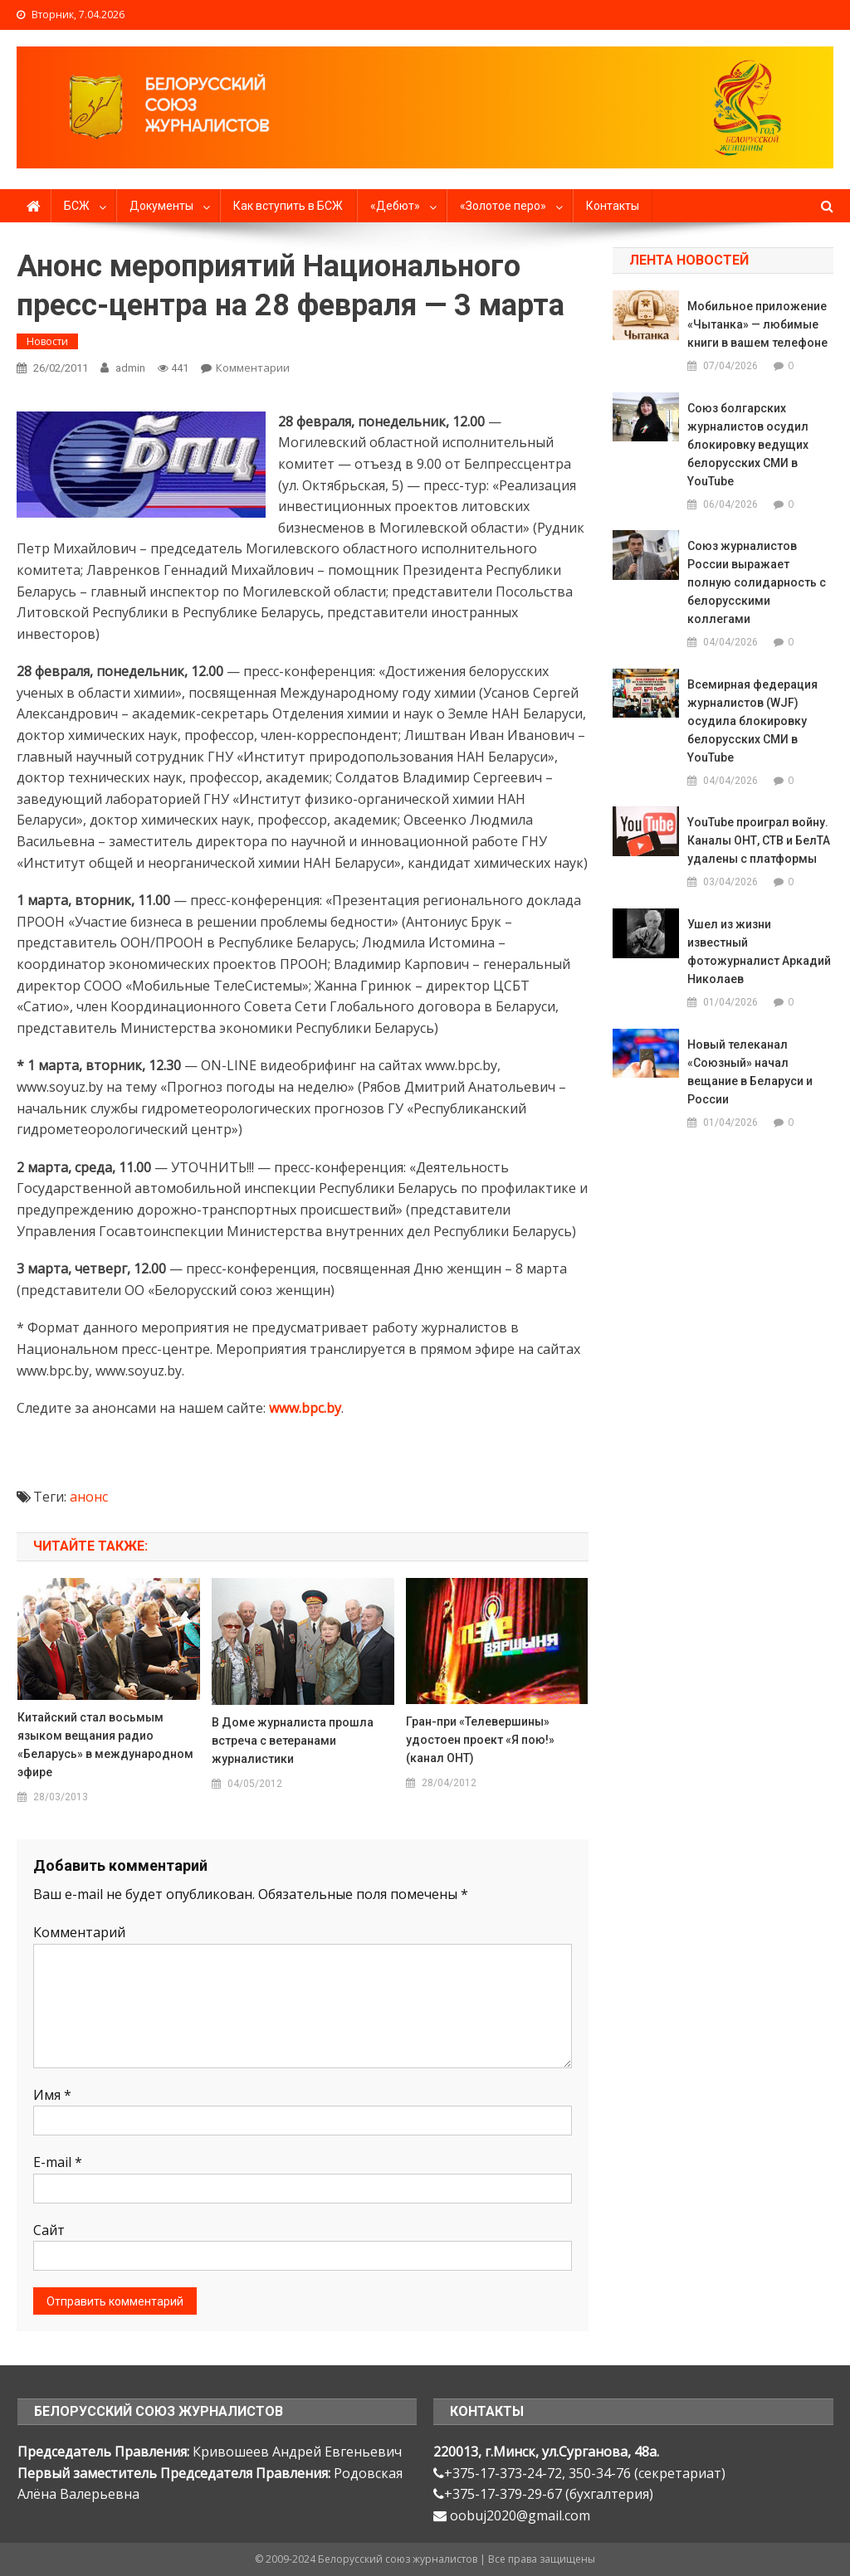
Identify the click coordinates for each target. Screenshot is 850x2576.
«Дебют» (395, 205)
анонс (89, 1497)
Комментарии (253, 367)
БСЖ (77, 205)
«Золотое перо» (503, 205)
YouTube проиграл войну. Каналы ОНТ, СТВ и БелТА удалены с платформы (758, 840)
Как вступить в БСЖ (288, 205)
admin (130, 368)
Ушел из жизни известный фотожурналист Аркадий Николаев (759, 952)
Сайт (49, 2230)
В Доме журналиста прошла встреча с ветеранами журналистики (293, 1740)
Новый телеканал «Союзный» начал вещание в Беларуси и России (750, 1072)
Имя (52, 2095)
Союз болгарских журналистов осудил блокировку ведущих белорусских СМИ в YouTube (747, 445)
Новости (47, 341)
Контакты (612, 205)
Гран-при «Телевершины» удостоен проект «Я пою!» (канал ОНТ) (480, 1740)
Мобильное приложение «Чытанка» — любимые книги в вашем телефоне (757, 324)
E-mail (57, 2162)
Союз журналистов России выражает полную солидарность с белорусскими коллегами (756, 582)
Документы (161, 205)
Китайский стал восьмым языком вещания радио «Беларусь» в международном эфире (105, 1745)
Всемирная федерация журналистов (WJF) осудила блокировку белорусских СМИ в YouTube (752, 721)
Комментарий (79, 1932)
